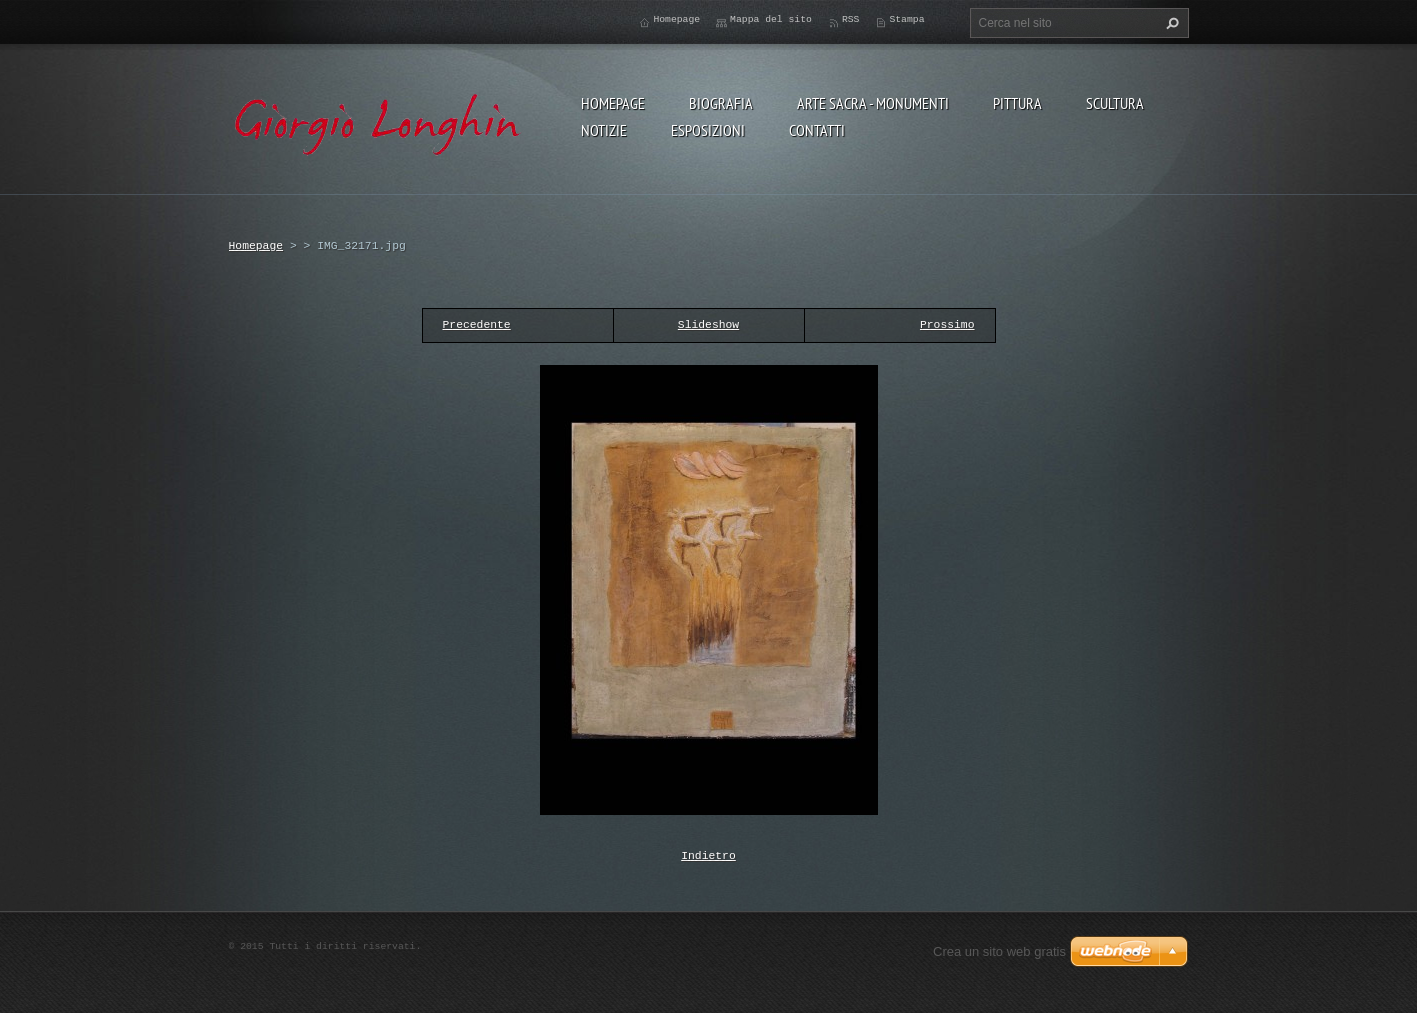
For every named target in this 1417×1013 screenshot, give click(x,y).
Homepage (613, 103)
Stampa (906, 19)
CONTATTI (817, 130)
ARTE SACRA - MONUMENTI (873, 103)
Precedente (477, 324)
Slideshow (708, 324)
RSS (851, 19)
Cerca (1170, 23)
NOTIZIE (604, 130)
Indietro (708, 854)
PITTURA (1017, 103)
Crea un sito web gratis (999, 949)
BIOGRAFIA (721, 103)
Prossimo (947, 324)
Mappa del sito (771, 19)
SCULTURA (1115, 103)
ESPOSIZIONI (708, 130)
